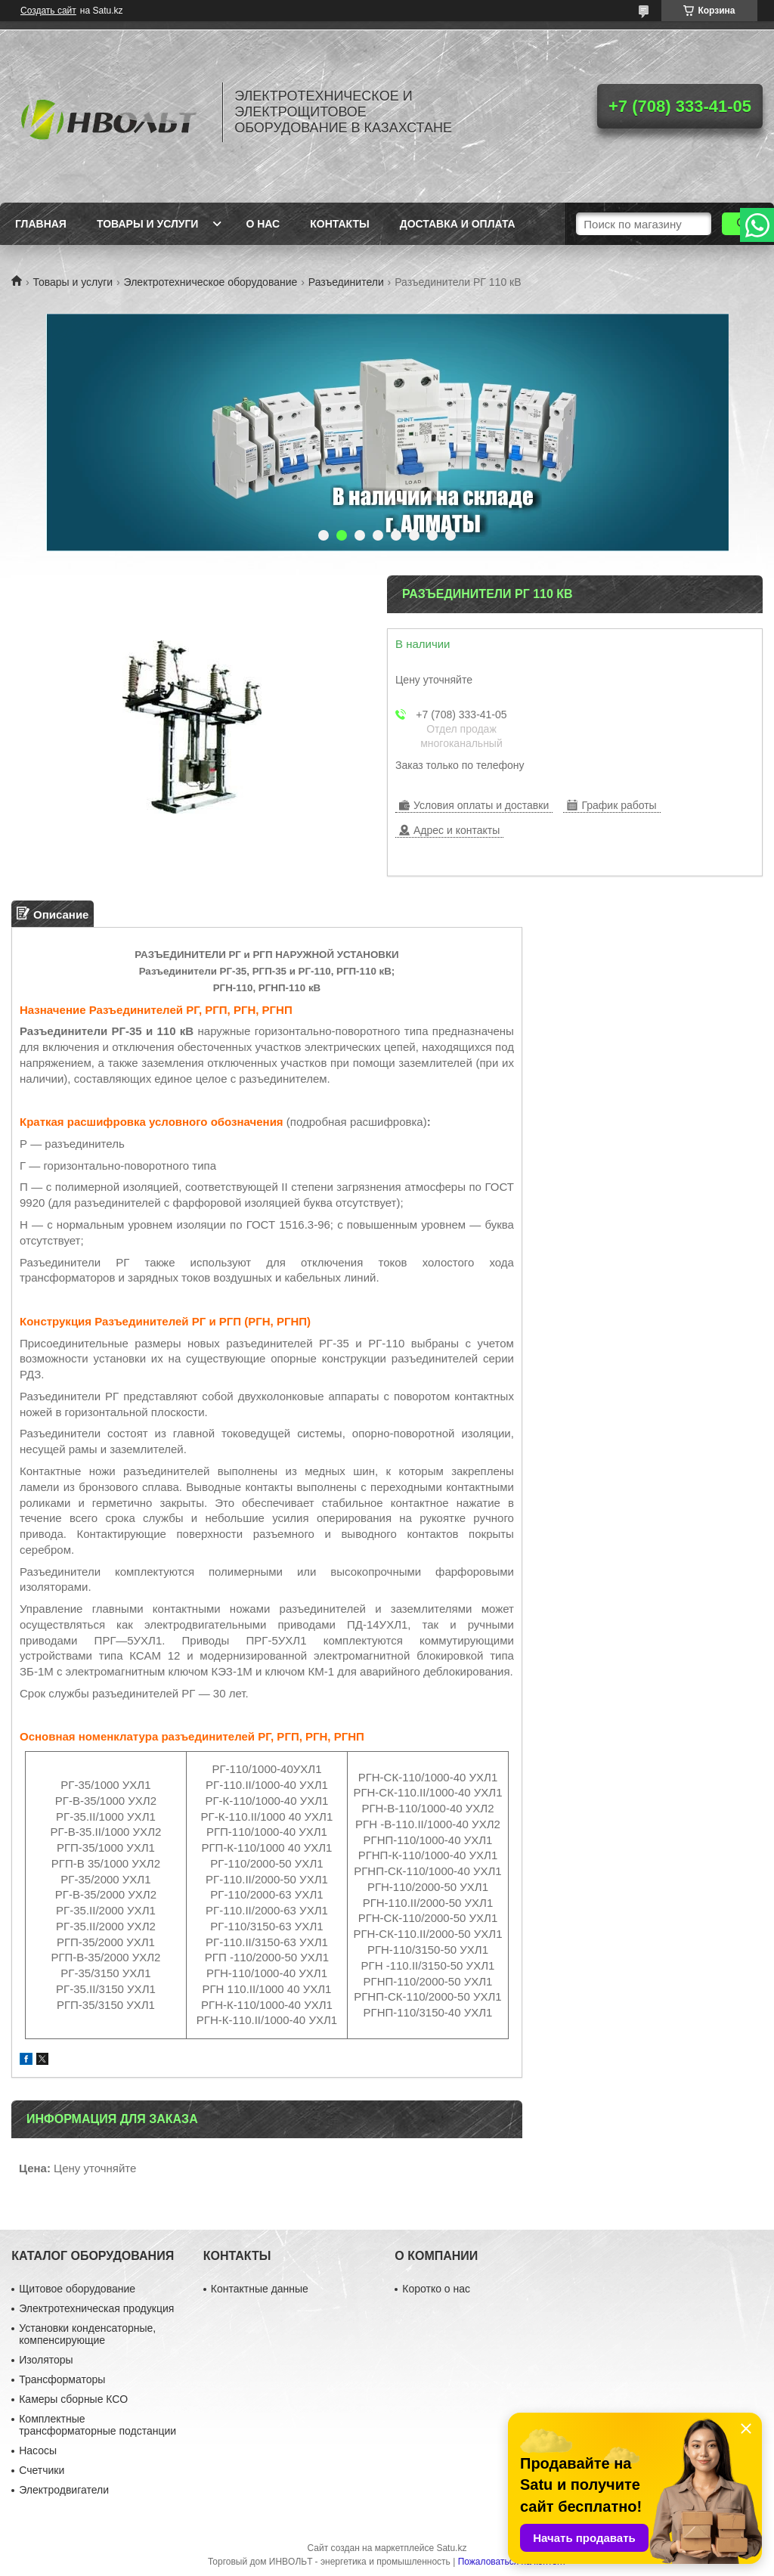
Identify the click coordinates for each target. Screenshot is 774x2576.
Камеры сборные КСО (73, 2399)
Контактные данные (259, 2289)
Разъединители (346, 282)
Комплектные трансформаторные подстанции (97, 2425)
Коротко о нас (436, 2289)
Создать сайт (48, 10)
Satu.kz (451, 2548)
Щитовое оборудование (77, 2289)
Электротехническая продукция (96, 2308)
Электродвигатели (64, 2490)
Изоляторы (46, 2360)
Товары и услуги (148, 224)
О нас (263, 224)
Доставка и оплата (457, 224)
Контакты (339, 224)
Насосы (38, 2450)
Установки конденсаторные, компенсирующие (87, 2334)
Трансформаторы (62, 2379)
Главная (41, 224)
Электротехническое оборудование (211, 282)
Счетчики (41, 2470)
